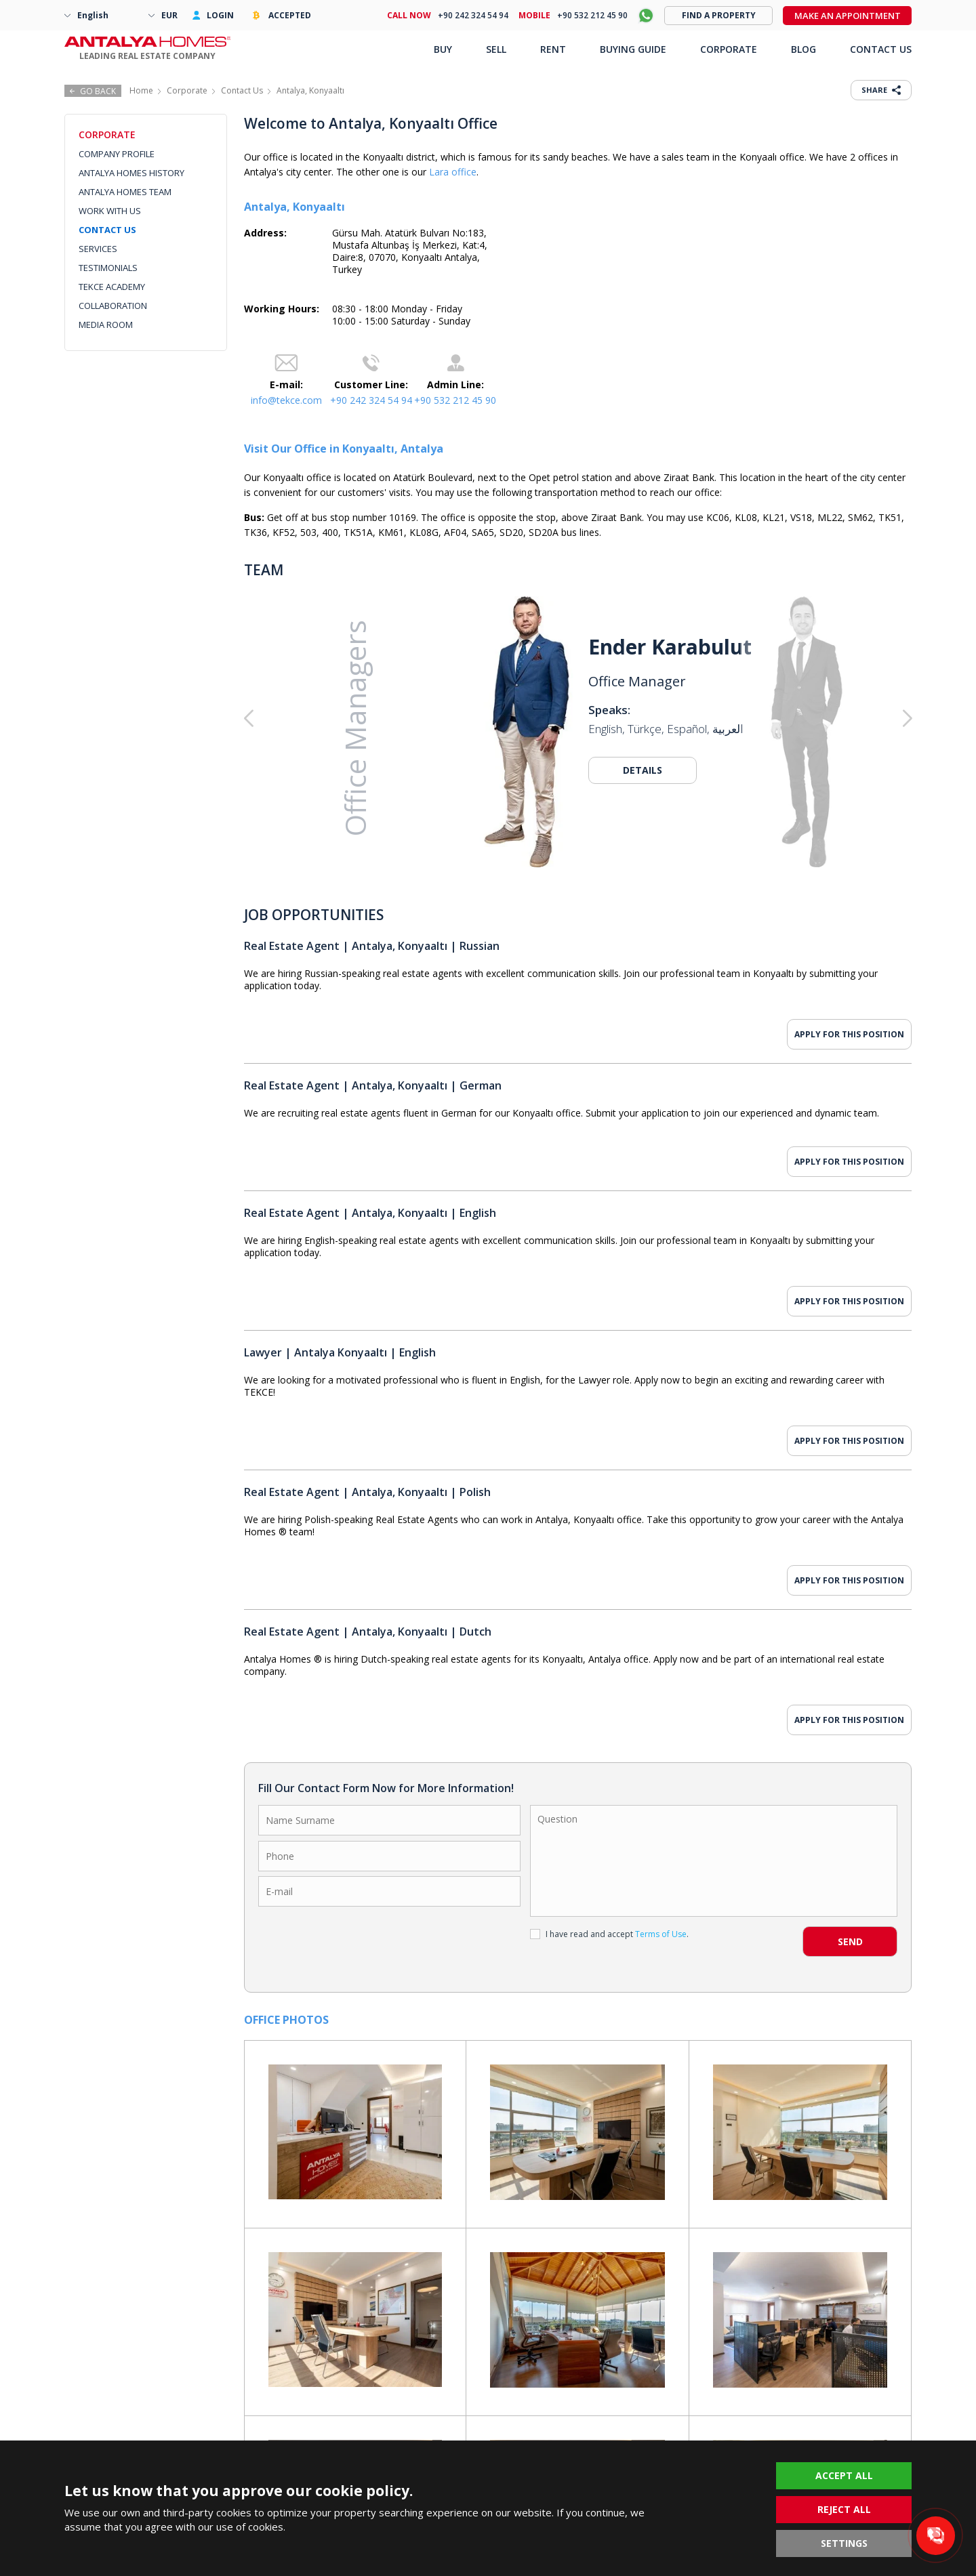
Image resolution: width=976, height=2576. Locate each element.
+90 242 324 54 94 (371, 400)
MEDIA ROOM (106, 324)
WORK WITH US (110, 211)
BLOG (803, 49)
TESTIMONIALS (108, 268)
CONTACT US (107, 230)
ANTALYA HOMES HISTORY (131, 173)
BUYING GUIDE (633, 49)
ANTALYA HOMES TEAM (125, 192)
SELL (496, 49)
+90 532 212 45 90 (455, 400)
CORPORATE (728, 49)
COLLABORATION (113, 305)
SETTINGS (844, 2543)
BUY (443, 49)
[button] (845, 718)
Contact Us (242, 90)
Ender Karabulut (670, 647)
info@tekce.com (286, 400)
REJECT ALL (844, 2509)
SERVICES (98, 249)
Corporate (187, 90)
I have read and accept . (609, 1934)
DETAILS (642, 770)
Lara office (452, 171)
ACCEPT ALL (844, 2475)
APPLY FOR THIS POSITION (849, 1034)
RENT (553, 49)
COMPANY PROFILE (117, 154)
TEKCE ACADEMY (112, 287)
